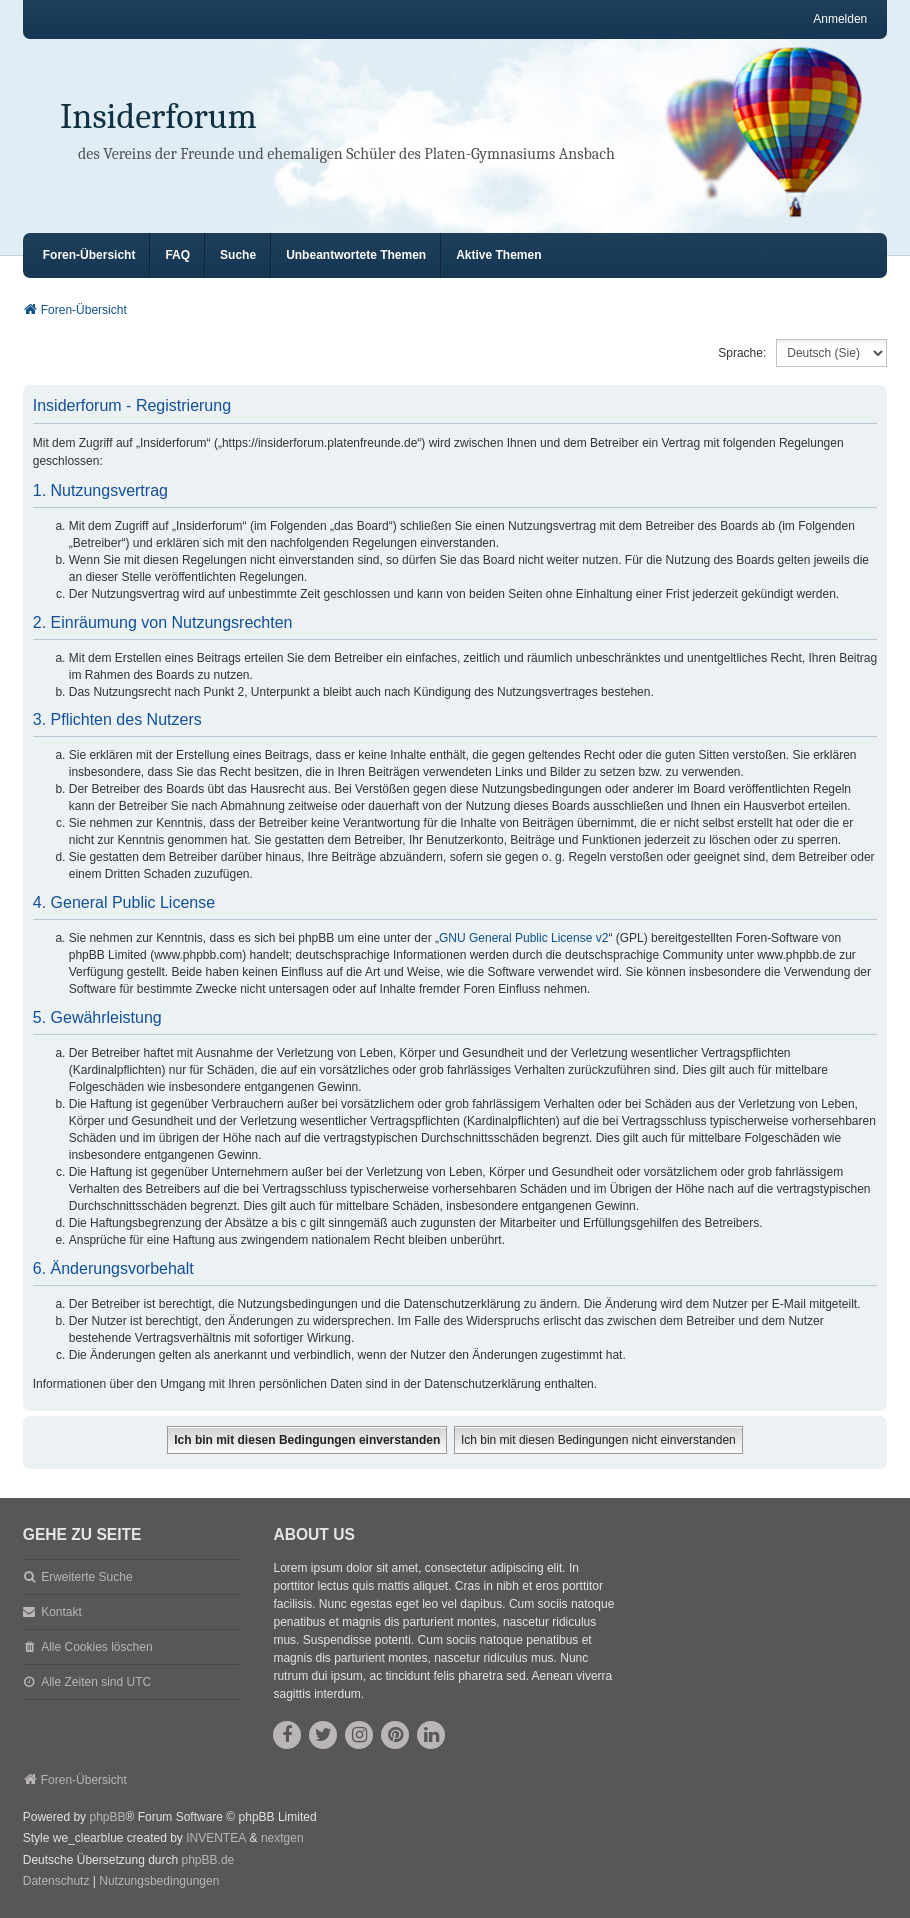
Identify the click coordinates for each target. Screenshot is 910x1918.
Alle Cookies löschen (96, 1647)
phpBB (107, 1817)
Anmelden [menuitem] (840, 19)
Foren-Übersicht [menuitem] (89, 255)
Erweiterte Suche (86, 1577)
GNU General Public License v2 (523, 938)
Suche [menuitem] (238, 255)
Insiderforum (158, 116)
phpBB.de (208, 1860)
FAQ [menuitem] (177, 255)
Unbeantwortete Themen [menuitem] (356, 255)
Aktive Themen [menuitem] (498, 255)
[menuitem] (56, 1882)
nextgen (282, 1838)
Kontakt (61, 1612)
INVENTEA (216, 1838)
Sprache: (742, 353)
